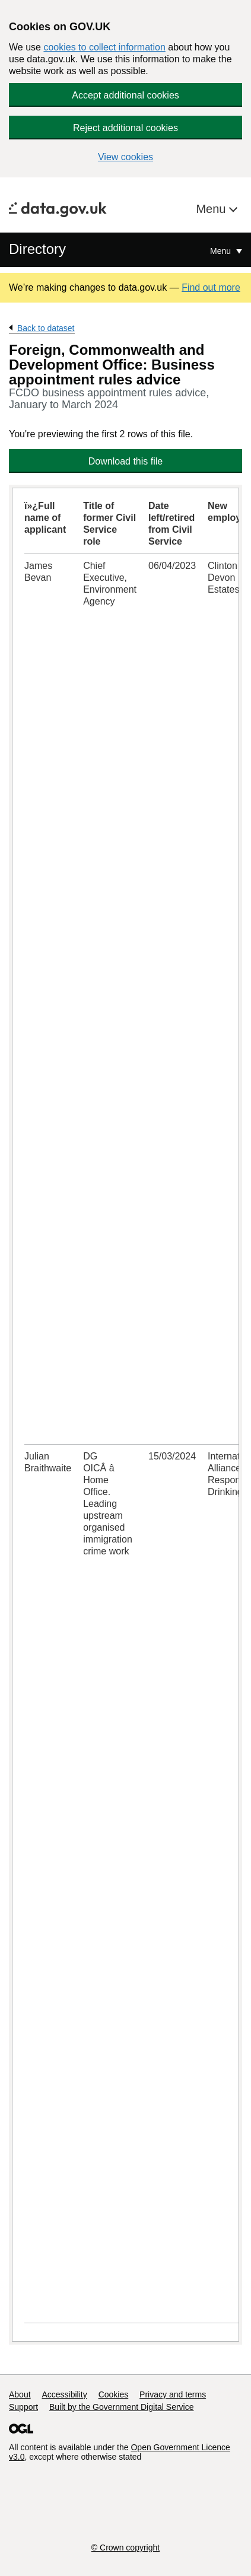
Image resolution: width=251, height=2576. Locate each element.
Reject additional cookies (125, 128)
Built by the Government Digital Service (121, 2407)
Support (23, 2407)
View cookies (125, 157)
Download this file (125, 461)
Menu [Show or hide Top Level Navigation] (221, 251)
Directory (37, 249)
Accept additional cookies (125, 95)
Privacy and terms (172, 2394)
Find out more (211, 287)
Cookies (114, 2394)
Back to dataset (46, 328)
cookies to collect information (104, 47)
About (20, 2394)
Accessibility (64, 2394)
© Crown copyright (125, 2547)
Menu (212, 208)
